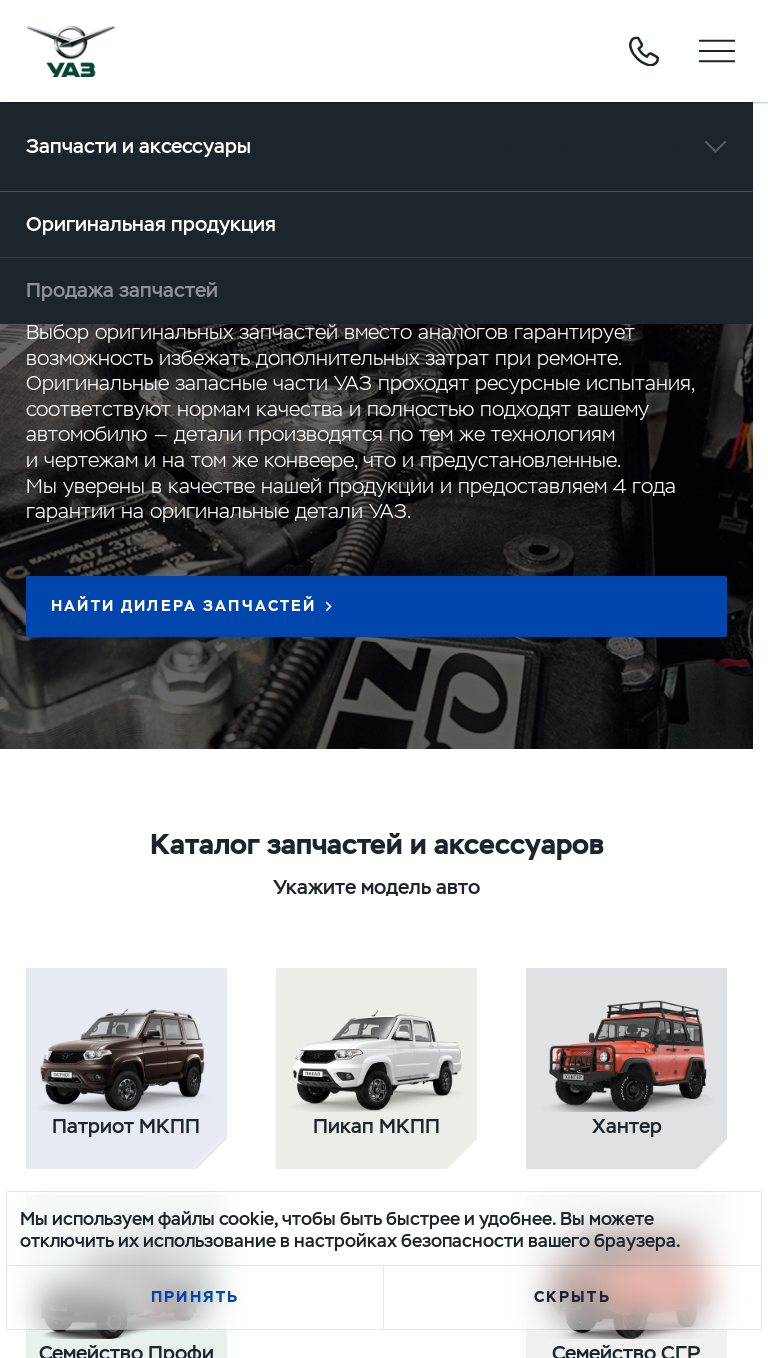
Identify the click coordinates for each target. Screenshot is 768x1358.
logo (71, 51)
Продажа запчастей (122, 290)
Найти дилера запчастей (183, 606)
